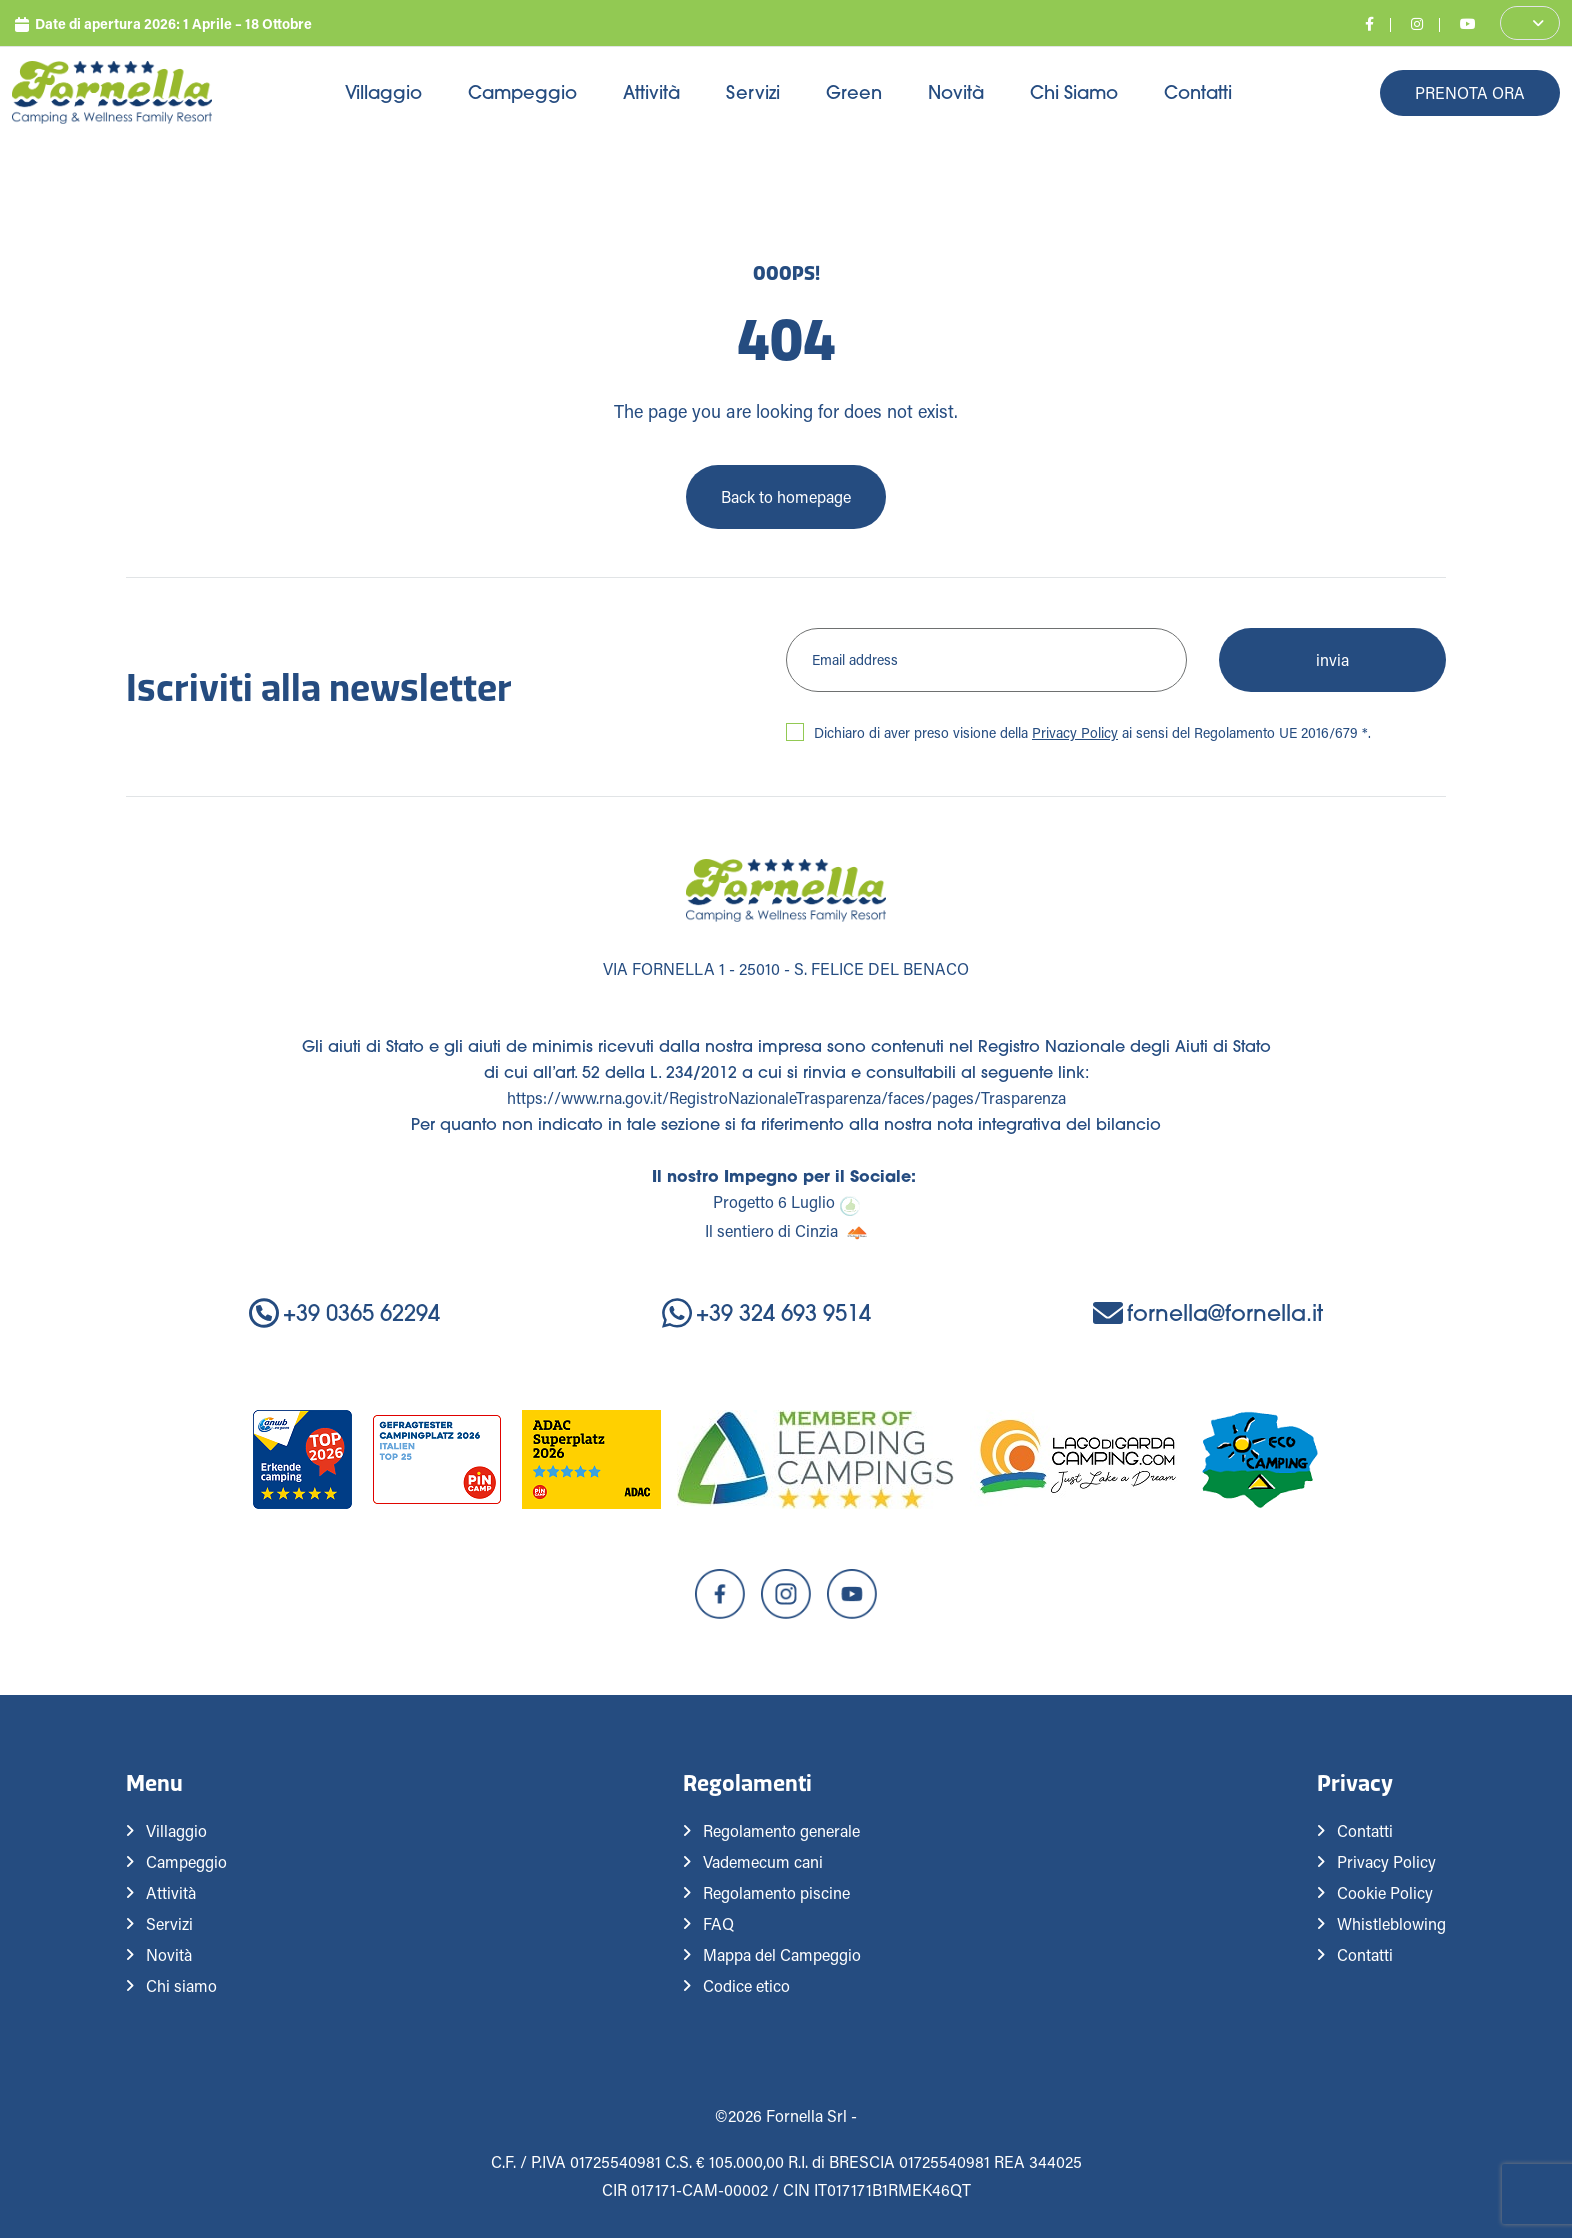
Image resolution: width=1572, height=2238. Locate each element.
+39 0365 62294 (344, 1313)
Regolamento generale (781, 1830)
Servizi (753, 92)
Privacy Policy (1075, 732)
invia (1332, 659)
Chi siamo (1074, 92)
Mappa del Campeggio (782, 1954)
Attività (651, 92)
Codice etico (746, 1985)
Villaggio (383, 92)
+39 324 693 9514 (766, 1313)
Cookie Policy (1385, 1892)
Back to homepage (786, 496)
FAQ (718, 1923)
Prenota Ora (1470, 92)
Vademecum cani (763, 1861)
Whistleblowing (1391, 1923)
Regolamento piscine (776, 1892)
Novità (956, 92)
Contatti (1198, 92)
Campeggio (522, 92)
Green (854, 92)
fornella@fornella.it (1208, 1313)
